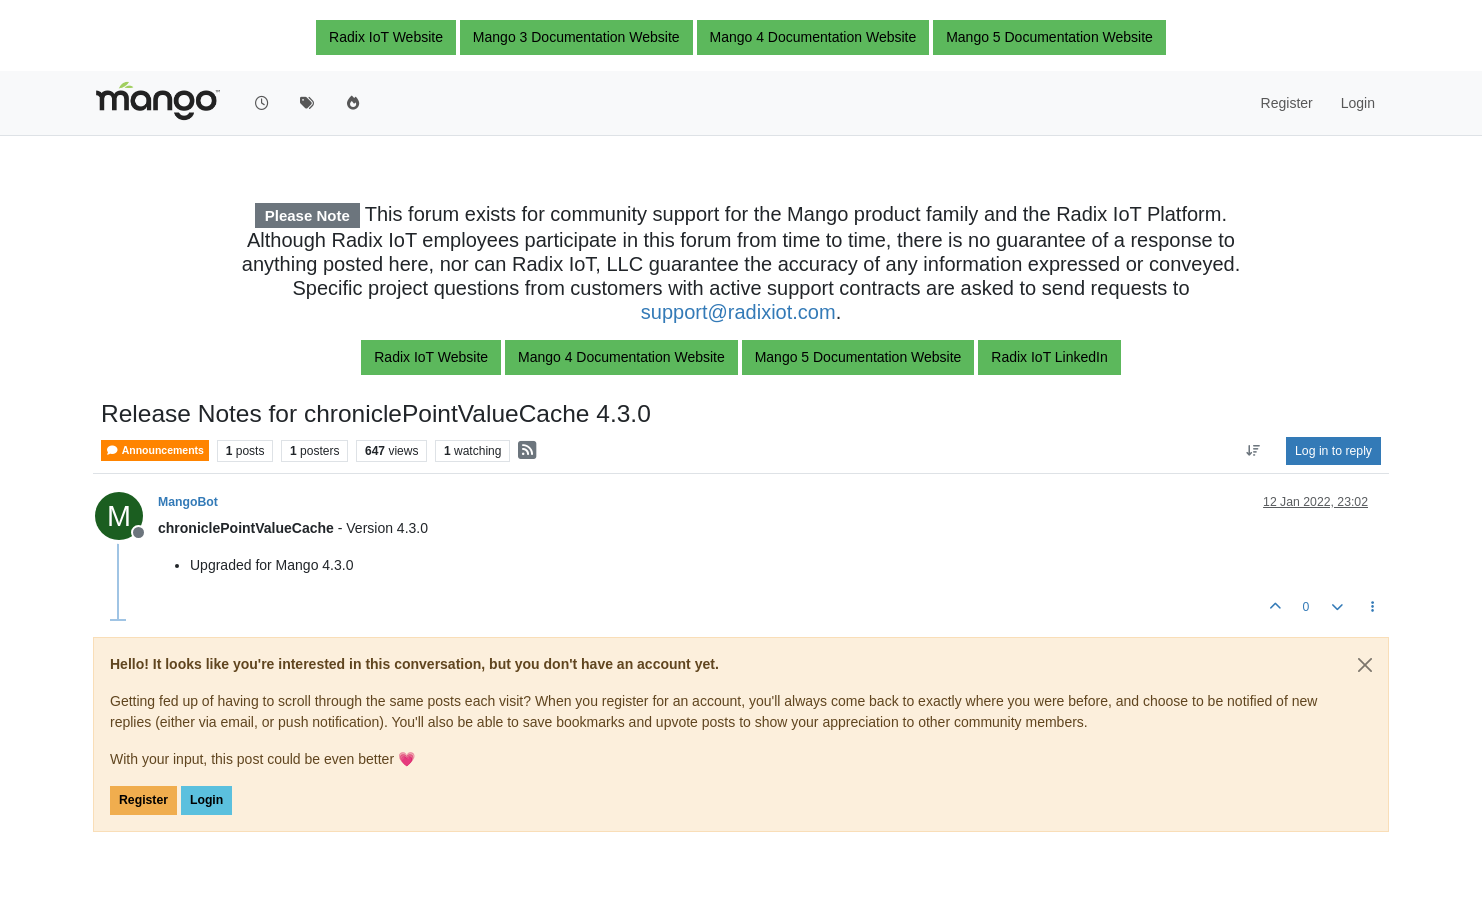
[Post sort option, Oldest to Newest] (1253, 451)
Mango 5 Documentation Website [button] (1049, 37)
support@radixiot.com (738, 312)
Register (143, 800)
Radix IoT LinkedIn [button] (1049, 357)
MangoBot (188, 502)
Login (206, 800)
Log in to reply (1333, 451)
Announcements (155, 450)
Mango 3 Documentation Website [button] (576, 37)
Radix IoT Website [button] (386, 37)
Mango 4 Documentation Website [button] (813, 37)
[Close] (1365, 665)
